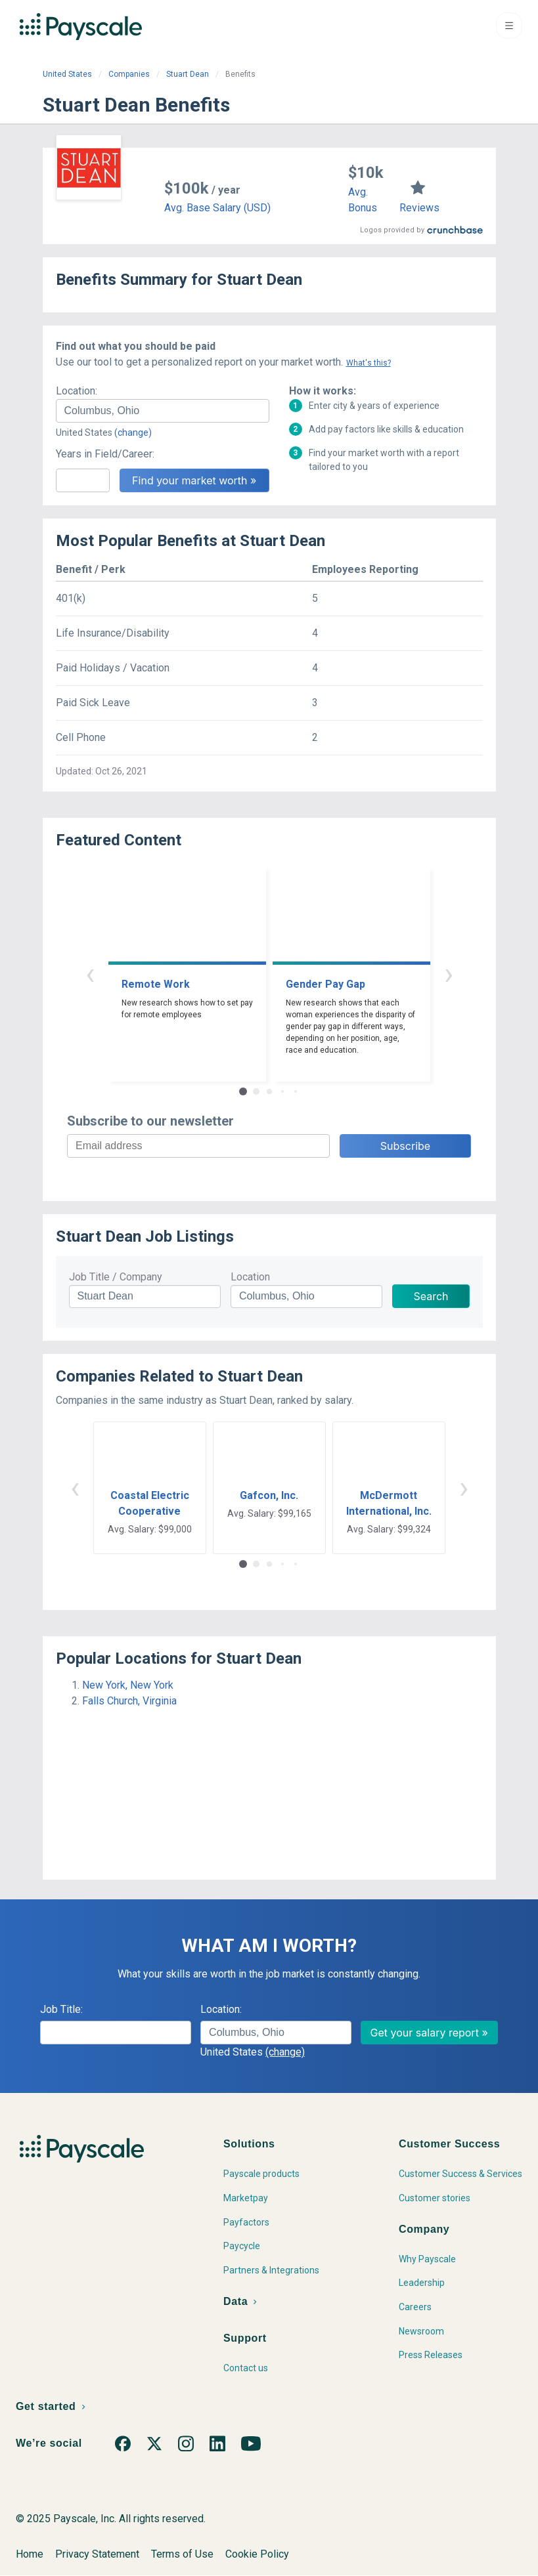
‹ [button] (90, 973)
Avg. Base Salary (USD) (217, 207)
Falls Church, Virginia (129, 1701)
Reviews (419, 207)
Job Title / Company (115, 1277)
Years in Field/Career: (105, 454)
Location (250, 1277)
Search (430, 1296)
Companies (129, 74)
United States (67, 74)
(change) (133, 432)
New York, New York (127, 1685)
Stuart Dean (187, 74)
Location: (76, 391)
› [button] (448, 973)
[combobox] (162, 411)
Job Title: (61, 2009)
